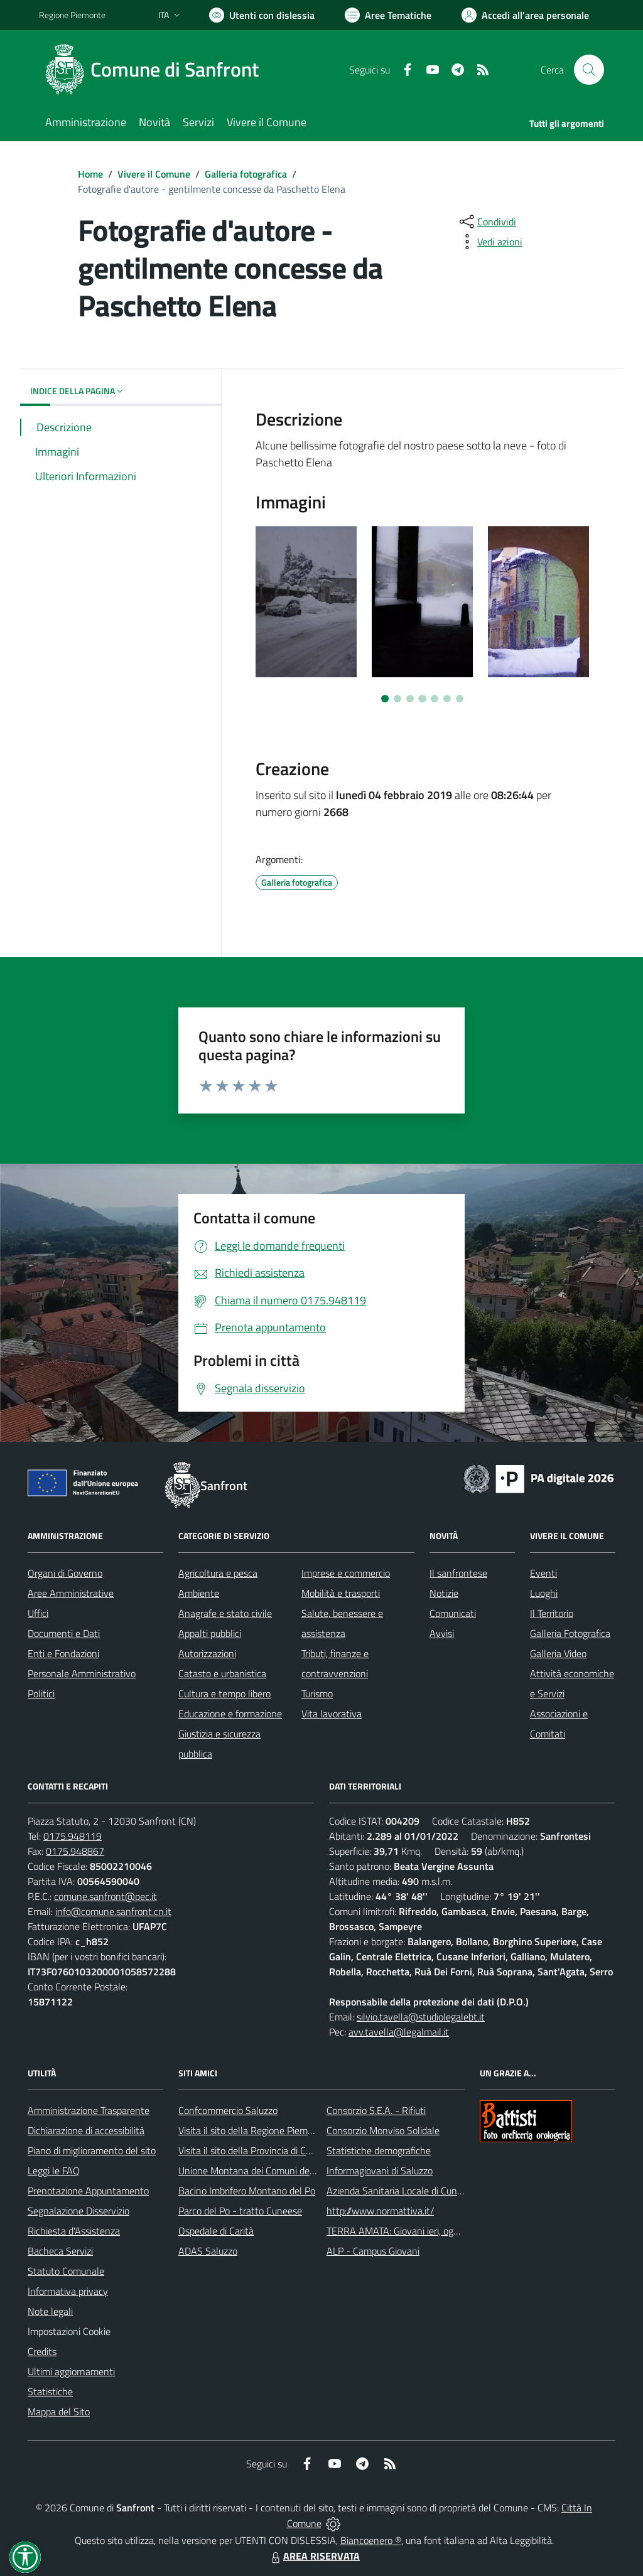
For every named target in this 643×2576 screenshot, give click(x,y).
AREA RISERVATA (314, 2555)
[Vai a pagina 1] (385, 698)
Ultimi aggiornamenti (71, 2371)
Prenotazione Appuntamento (88, 2190)
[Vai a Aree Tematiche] (388, 15)
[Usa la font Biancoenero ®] (262, 15)
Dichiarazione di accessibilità (86, 2130)
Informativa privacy (68, 2291)
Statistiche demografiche (379, 2150)
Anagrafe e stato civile (225, 1613)
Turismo (317, 1693)
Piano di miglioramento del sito (92, 2150)
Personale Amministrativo (82, 1673)
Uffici (38, 1613)
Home (90, 173)
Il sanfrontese (458, 1572)
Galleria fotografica (246, 173)
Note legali (50, 2311)
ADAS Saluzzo (207, 2250)
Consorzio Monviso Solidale (383, 2130)
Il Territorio (551, 1613)
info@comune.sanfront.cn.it (113, 1911)
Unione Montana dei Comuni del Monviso (264, 2170)
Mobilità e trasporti (340, 1593)
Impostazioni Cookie (69, 2331)
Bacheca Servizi (60, 2250)
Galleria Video (558, 1653)
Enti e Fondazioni (63, 1653)
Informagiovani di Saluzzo (380, 2170)
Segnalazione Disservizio (78, 2210)
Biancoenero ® (370, 2540)
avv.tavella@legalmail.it (399, 2031)
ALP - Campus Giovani (373, 2250)
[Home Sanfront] (156, 69)
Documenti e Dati (64, 1633)
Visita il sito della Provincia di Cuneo (252, 2150)
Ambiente (198, 1593)
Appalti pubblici (209, 1633)
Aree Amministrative (71, 1593)
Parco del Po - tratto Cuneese (240, 2210)
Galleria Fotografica (570, 1633)
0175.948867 (75, 1851)
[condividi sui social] (487, 222)
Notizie (444, 1593)
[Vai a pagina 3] (410, 698)
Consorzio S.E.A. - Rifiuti (376, 2110)
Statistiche (50, 2391)
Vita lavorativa (331, 1713)
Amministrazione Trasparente (88, 2110)
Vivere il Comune (153, 173)
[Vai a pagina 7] (459, 698)
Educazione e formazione (230, 1713)
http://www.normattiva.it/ (380, 2210)
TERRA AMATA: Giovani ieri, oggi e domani (414, 2230)
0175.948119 (72, 1835)
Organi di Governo (65, 1572)
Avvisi (442, 1633)
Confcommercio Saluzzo (228, 2110)
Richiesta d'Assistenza (74, 2230)
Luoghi (544, 1593)
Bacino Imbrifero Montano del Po (246, 2190)
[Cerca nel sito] (589, 70)
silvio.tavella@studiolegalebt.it (421, 2016)
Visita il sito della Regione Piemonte (252, 2130)
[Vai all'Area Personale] (525, 15)
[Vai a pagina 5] (434, 698)
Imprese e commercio (345, 1572)
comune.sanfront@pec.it (105, 1896)
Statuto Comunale (66, 2270)
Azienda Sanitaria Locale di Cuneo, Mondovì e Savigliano (443, 2190)
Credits (42, 2351)
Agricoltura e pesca (217, 1572)
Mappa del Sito (59, 2411)
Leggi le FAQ (54, 2170)
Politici (41, 1693)
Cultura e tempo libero (224, 1693)
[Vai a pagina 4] (422, 698)
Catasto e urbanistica (222, 1673)
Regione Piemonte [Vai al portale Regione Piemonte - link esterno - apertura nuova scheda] (72, 14)
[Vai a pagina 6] (447, 698)
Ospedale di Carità (216, 2230)
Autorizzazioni (207, 1653)
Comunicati (453, 1613)
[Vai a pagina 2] (397, 698)
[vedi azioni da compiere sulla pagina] (490, 242)
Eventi (543, 1572)
